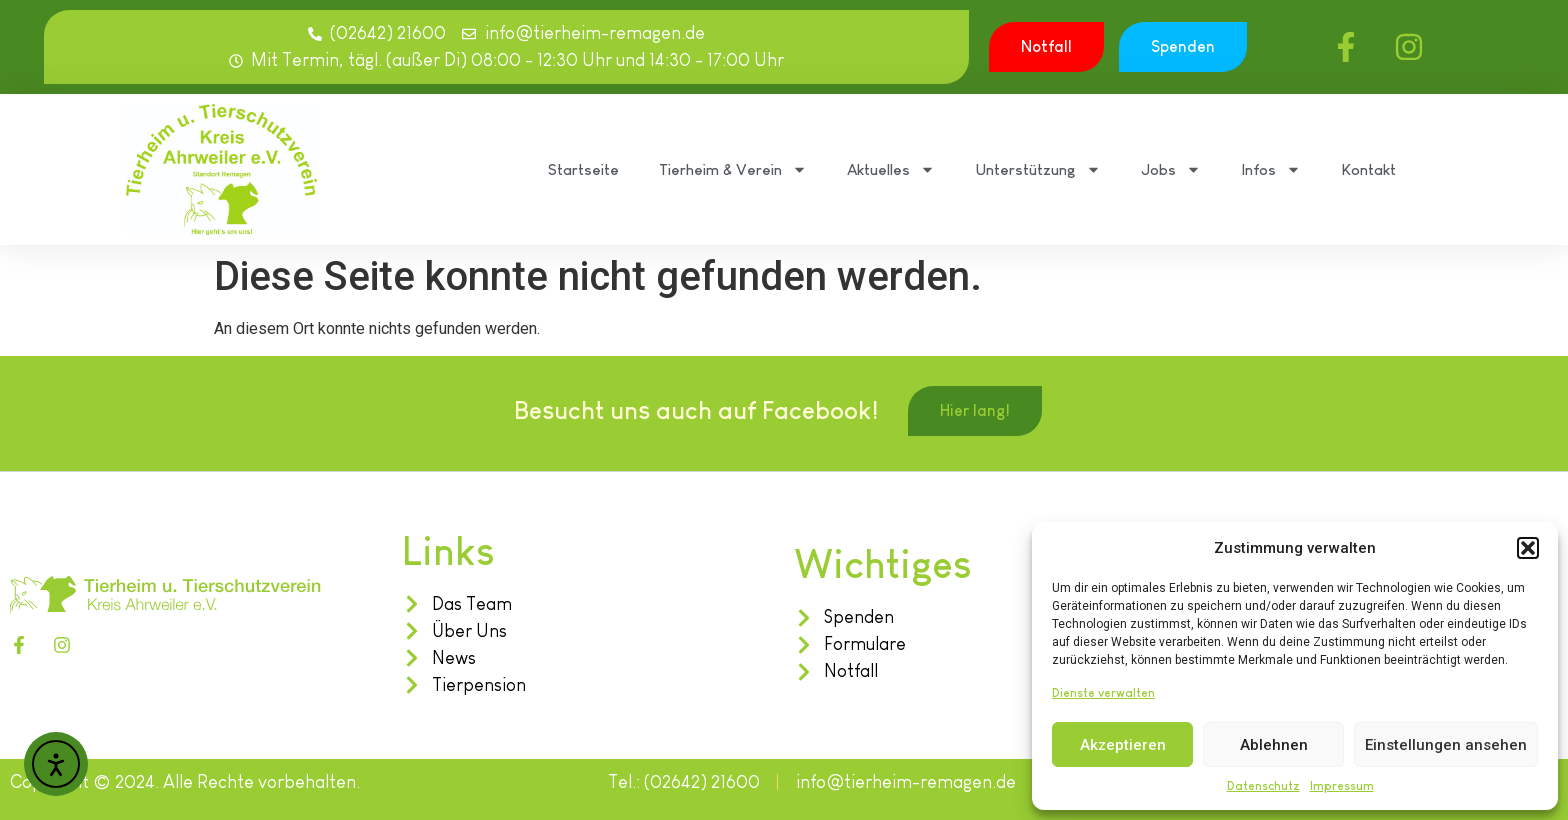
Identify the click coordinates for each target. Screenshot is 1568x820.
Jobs (1171, 169)
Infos (1271, 169)
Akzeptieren (1123, 745)
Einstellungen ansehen (1446, 745)
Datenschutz (1263, 786)
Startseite (583, 169)
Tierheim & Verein (733, 169)
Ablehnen (1274, 745)
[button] (1528, 548)
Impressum (1342, 786)
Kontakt (1368, 169)
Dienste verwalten (1103, 693)
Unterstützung (1038, 169)
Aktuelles (891, 169)
